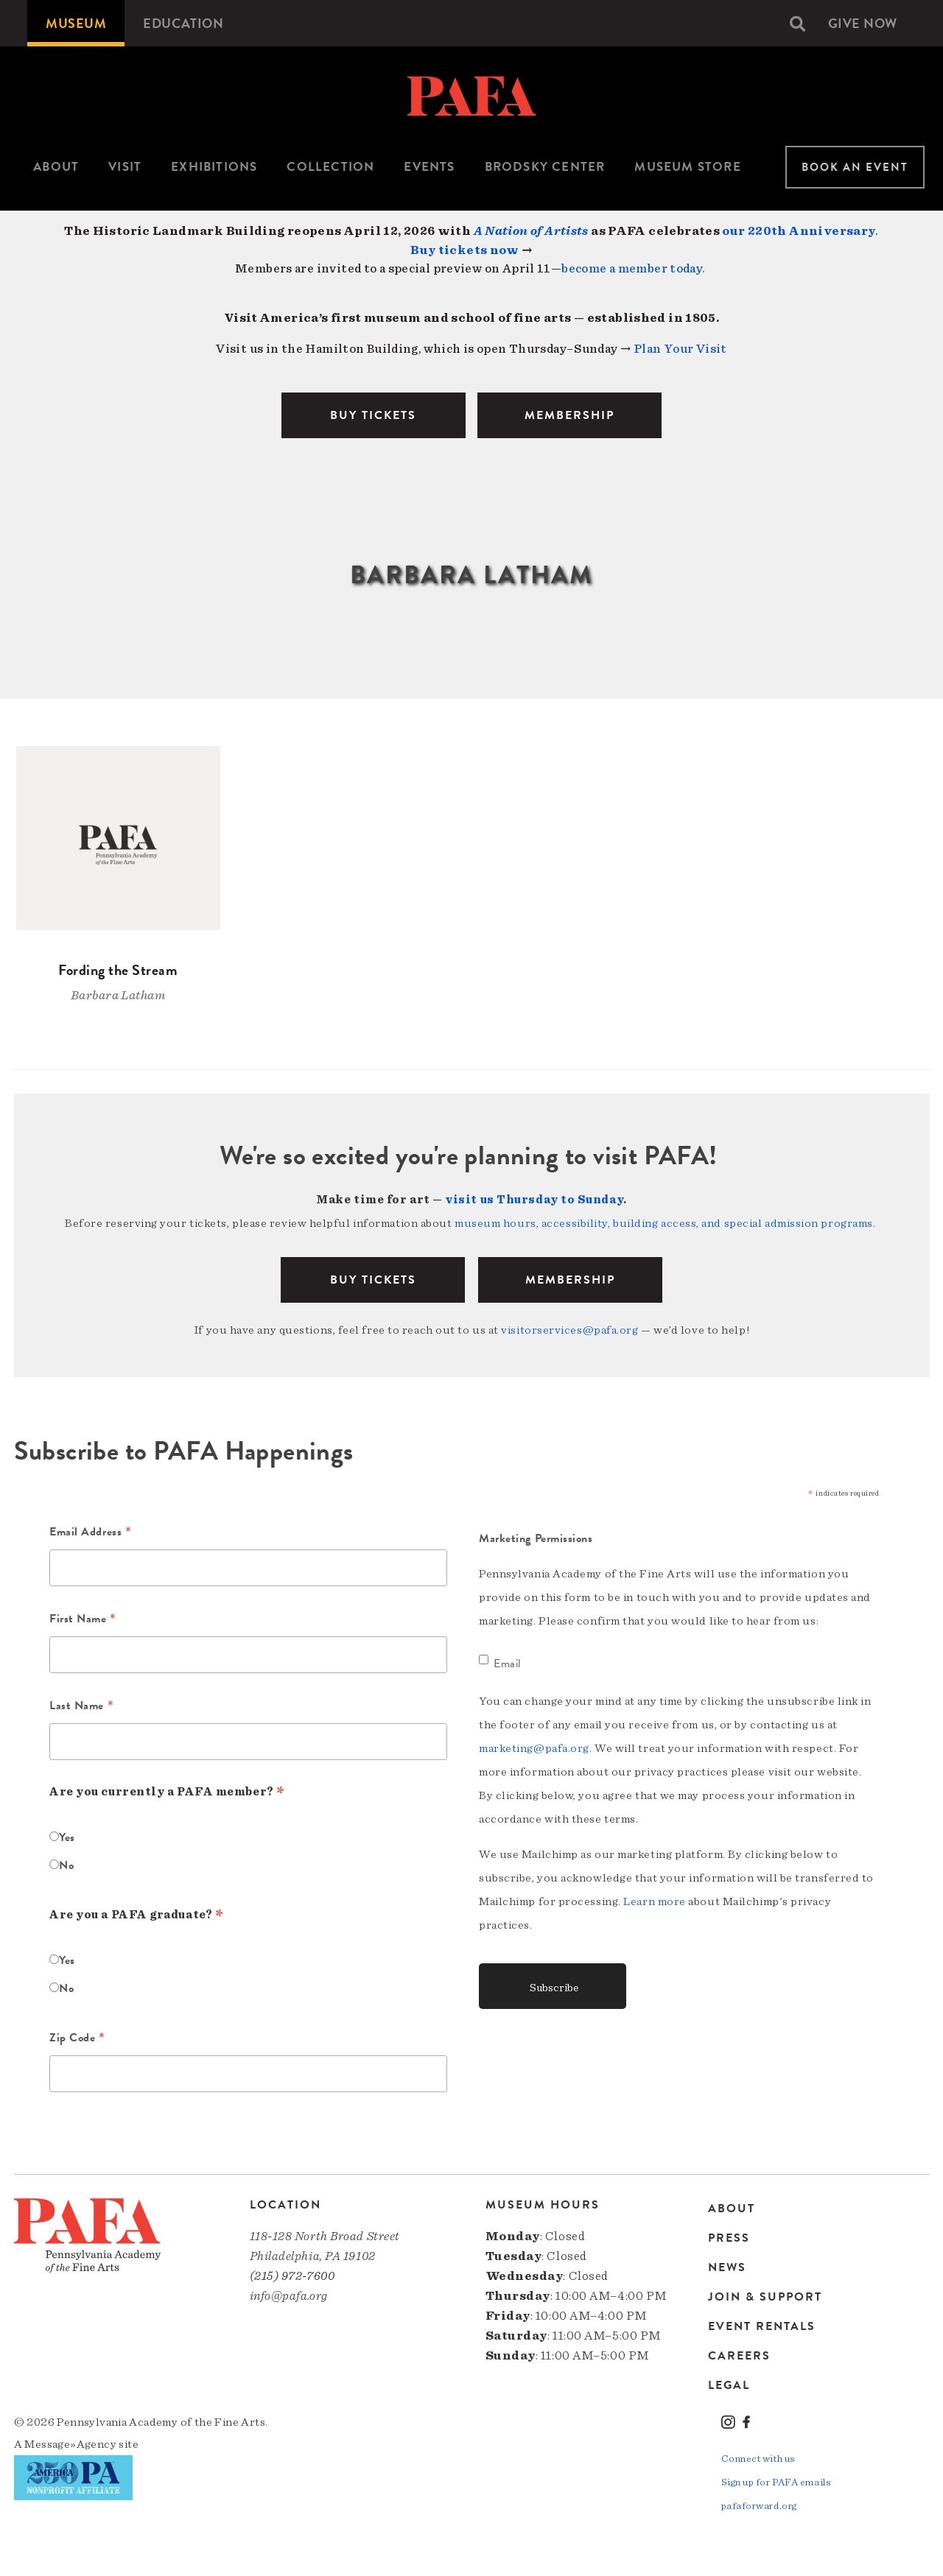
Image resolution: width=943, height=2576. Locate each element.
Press (729, 2238)
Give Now (862, 23)
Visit (124, 167)
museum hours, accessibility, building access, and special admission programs (664, 1223)
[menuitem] (76, 23)
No (66, 1865)
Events (429, 167)
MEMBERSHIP (569, 415)
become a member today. (633, 268)
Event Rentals (762, 2326)
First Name (82, 1620)
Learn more (654, 1901)
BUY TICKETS (373, 415)
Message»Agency (70, 2444)
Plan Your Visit (680, 348)
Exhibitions (214, 167)
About (56, 167)
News (727, 2267)
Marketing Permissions (536, 1538)
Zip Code (77, 2039)
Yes (67, 1837)
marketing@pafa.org (534, 1748)
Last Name (81, 1707)
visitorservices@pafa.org (569, 1330)
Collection (330, 167)
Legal (729, 2384)
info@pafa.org (289, 2296)
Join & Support (765, 2297)
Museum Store (687, 167)
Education (183, 23)
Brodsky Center (545, 167)
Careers (739, 2356)
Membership (570, 1280)
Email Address (90, 1533)
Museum (76, 23)
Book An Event (855, 167)
